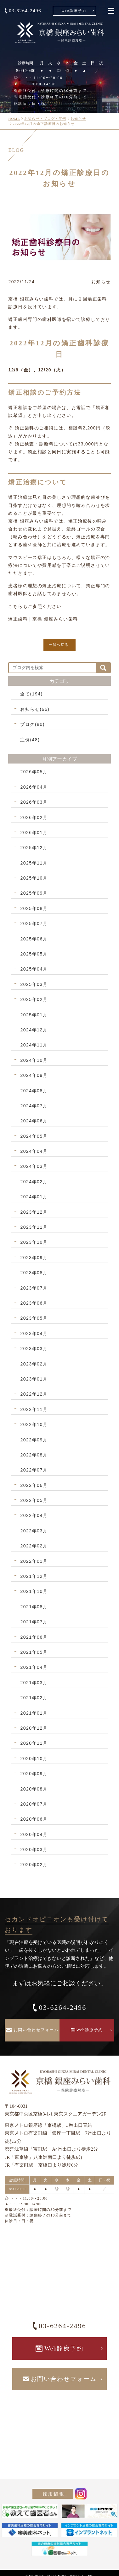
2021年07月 (34, 1621)
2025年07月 (34, 923)
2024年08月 (34, 1090)
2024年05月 (34, 1136)
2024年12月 (34, 1029)
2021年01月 (34, 1713)
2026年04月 (34, 787)
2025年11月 (34, 862)
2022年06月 (34, 1485)
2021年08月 (34, 1606)
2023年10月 (34, 1242)
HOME (14, 118)
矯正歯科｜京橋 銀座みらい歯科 (43, 618)
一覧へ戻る (59, 645)
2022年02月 (34, 1545)
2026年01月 (34, 832)
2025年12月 (34, 847)
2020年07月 (34, 1804)
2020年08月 (34, 1788)
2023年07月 (34, 1288)
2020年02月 (34, 1864)
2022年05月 (34, 1500)
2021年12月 (34, 1576)
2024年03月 (34, 1166)
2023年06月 (34, 1303)
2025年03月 (34, 984)
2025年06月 (34, 938)
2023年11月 (34, 1227)
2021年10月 (34, 1591)
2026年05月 (34, 771)
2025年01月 (34, 1014)
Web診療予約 (73, 11)
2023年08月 (34, 1272)
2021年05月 (34, 1652)
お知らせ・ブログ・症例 (45, 118)
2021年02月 (34, 1697)
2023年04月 (34, 1333)
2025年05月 (34, 953)
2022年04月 (34, 1515)
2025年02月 (34, 999)
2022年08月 (34, 1454)
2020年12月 (34, 1728)
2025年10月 (34, 878)
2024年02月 (34, 1181)
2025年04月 (34, 968)
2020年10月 (34, 1758)
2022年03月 (34, 1530)
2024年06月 (34, 1120)
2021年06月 (34, 1637)
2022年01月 (34, 1561)
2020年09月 (34, 1773)
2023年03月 (34, 1348)
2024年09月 (34, 1075)
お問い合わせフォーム (36, 2029)
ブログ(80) (32, 724)
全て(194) (31, 693)
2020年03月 (34, 1849)
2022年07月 (34, 1469)
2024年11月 (34, 1044)
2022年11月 (34, 1409)
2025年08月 (34, 908)
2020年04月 (34, 1834)
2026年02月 (34, 817)
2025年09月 (34, 893)
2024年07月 (34, 1105)
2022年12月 (34, 1394)
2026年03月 (34, 802)
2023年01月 (34, 1378)
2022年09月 (34, 1439)
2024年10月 (34, 1060)
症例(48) (30, 739)
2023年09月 (34, 1257)
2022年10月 (34, 1424)
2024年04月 (34, 1151)
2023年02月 (34, 1363)
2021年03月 (34, 1682)
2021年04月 (34, 1667)
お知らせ (78, 118)
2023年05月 (34, 1318)
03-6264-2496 (25, 10)
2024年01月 (34, 1196)
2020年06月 (34, 1819)
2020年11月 (34, 1743)
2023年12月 (34, 1212)
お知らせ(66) (34, 709)
